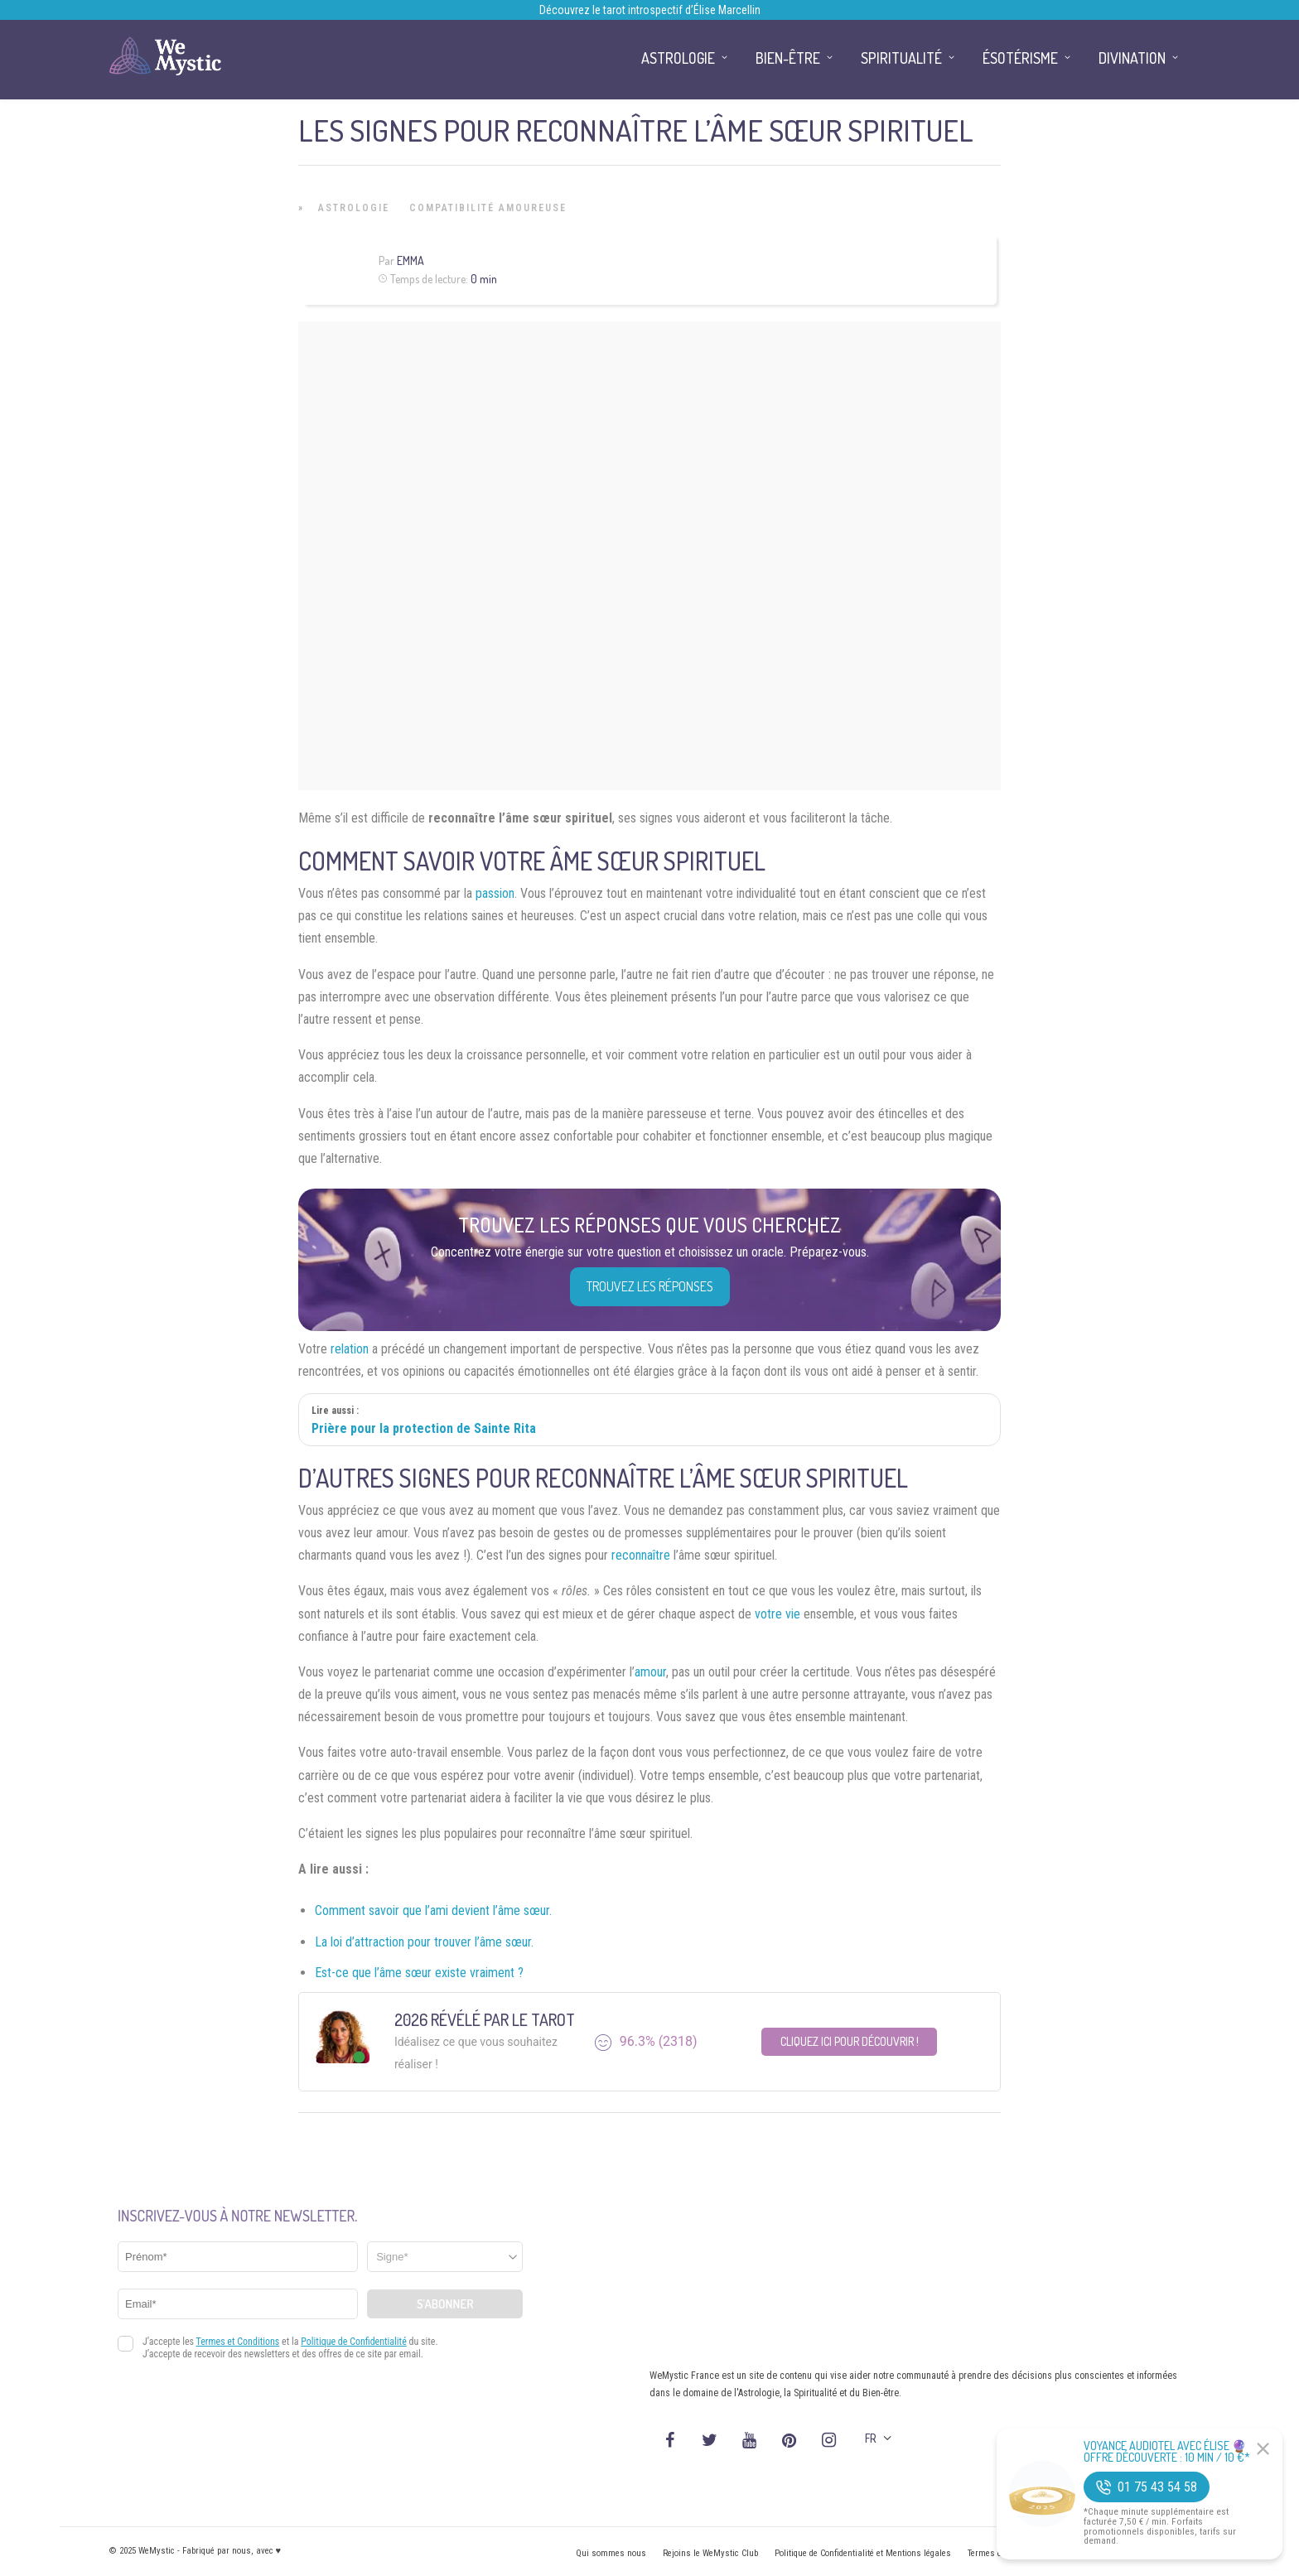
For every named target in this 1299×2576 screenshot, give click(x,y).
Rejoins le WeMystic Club (710, 2553)
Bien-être (788, 58)
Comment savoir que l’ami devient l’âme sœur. (433, 1910)
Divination (1132, 58)
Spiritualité (901, 58)
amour (650, 1672)
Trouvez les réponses (650, 1286)
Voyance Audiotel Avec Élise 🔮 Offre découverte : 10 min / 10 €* (1167, 2451)
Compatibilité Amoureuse (488, 208)
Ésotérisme (1020, 58)
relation (350, 1349)
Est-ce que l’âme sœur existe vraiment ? (419, 1972)
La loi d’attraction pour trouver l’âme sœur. (424, 1942)
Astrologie (353, 208)
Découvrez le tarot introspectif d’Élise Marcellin (650, 10)
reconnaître (640, 1555)
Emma (410, 260)
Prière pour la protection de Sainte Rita (423, 1428)
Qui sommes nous (611, 2553)
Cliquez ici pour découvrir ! (849, 2041)
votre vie (777, 1614)
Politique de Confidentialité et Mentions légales (863, 2553)
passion (495, 893)
